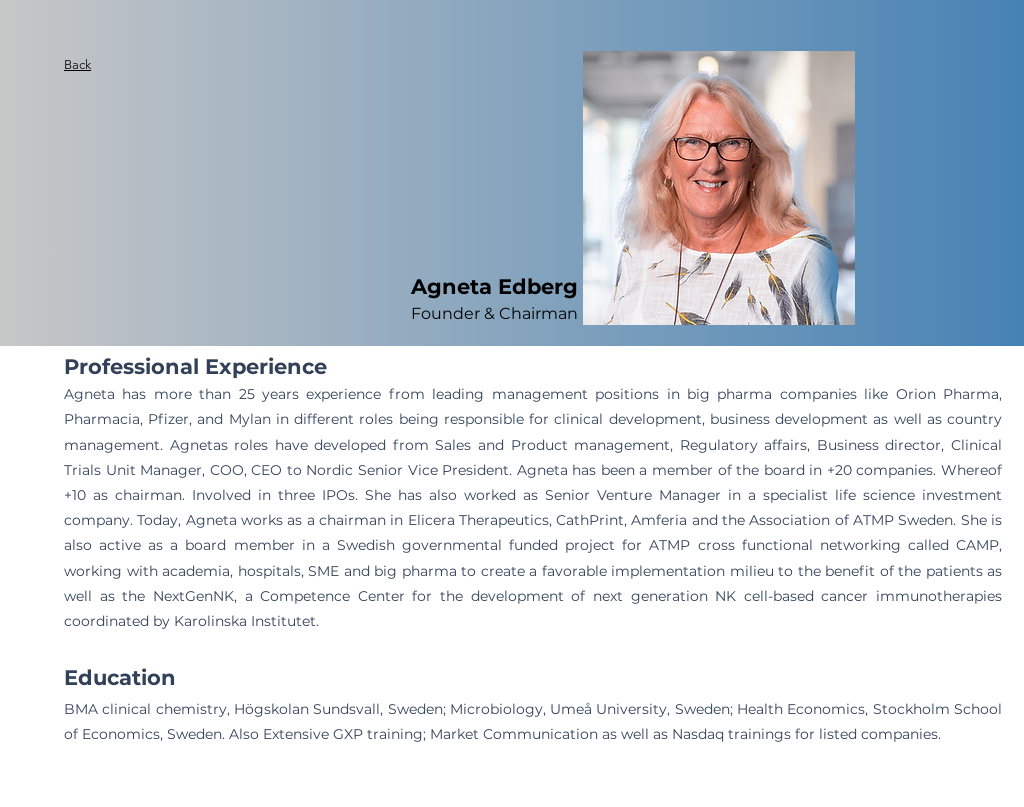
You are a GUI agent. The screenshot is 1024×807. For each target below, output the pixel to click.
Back (77, 64)
